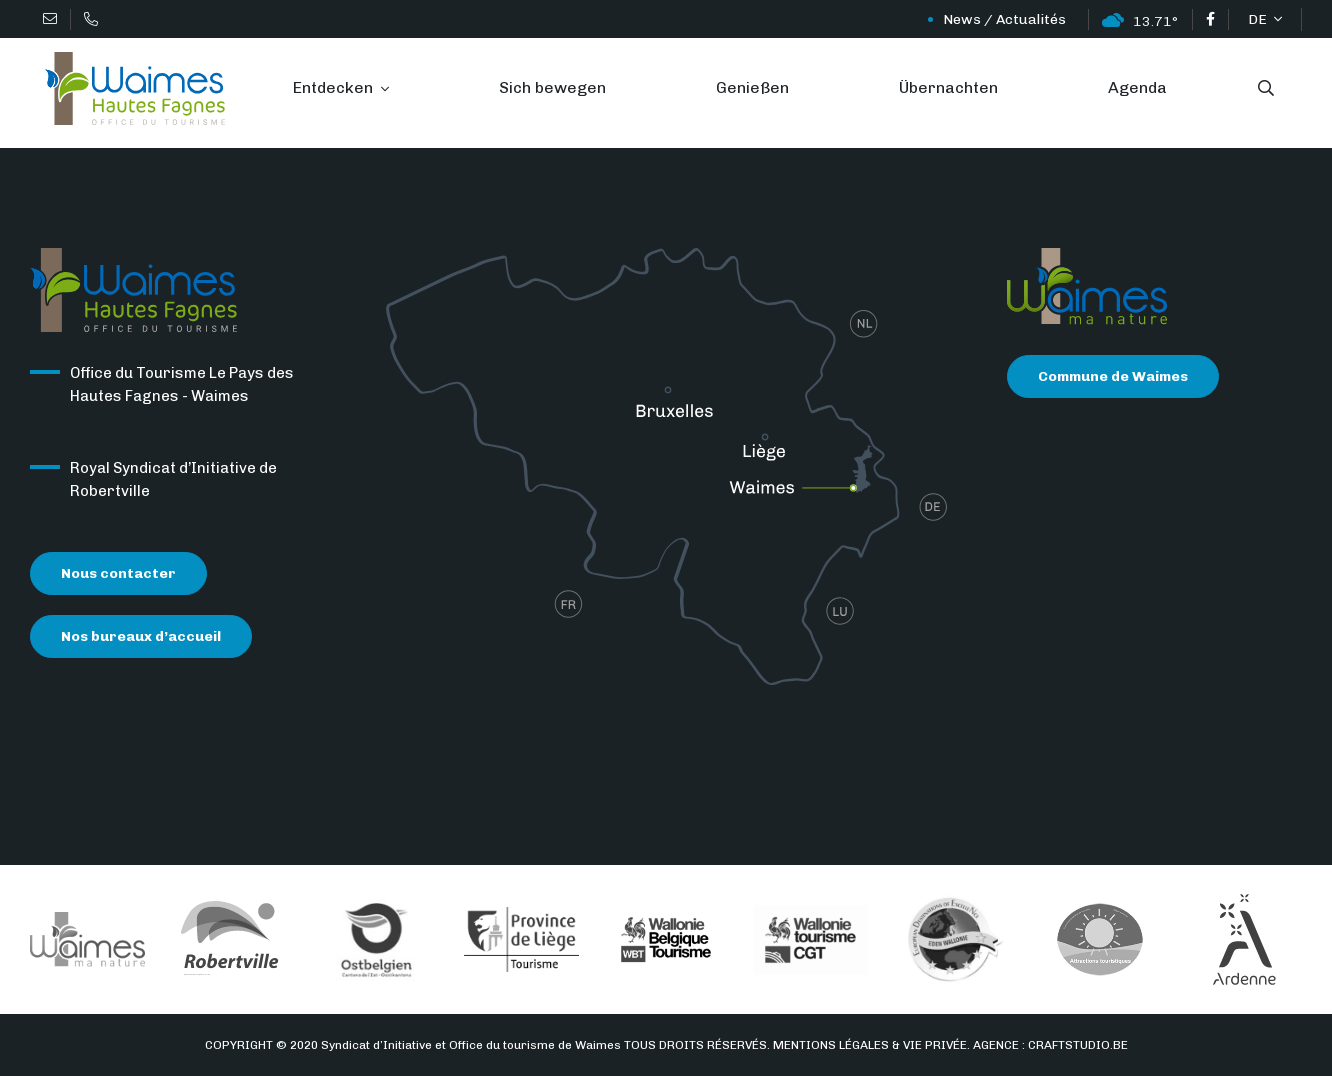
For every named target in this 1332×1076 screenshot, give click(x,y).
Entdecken (335, 87)
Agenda (1137, 87)
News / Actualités (969, 19)
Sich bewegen (552, 87)
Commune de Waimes (1113, 376)
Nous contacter (118, 573)
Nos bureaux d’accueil (141, 636)
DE (1259, 19)
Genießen (752, 87)
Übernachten (948, 87)
